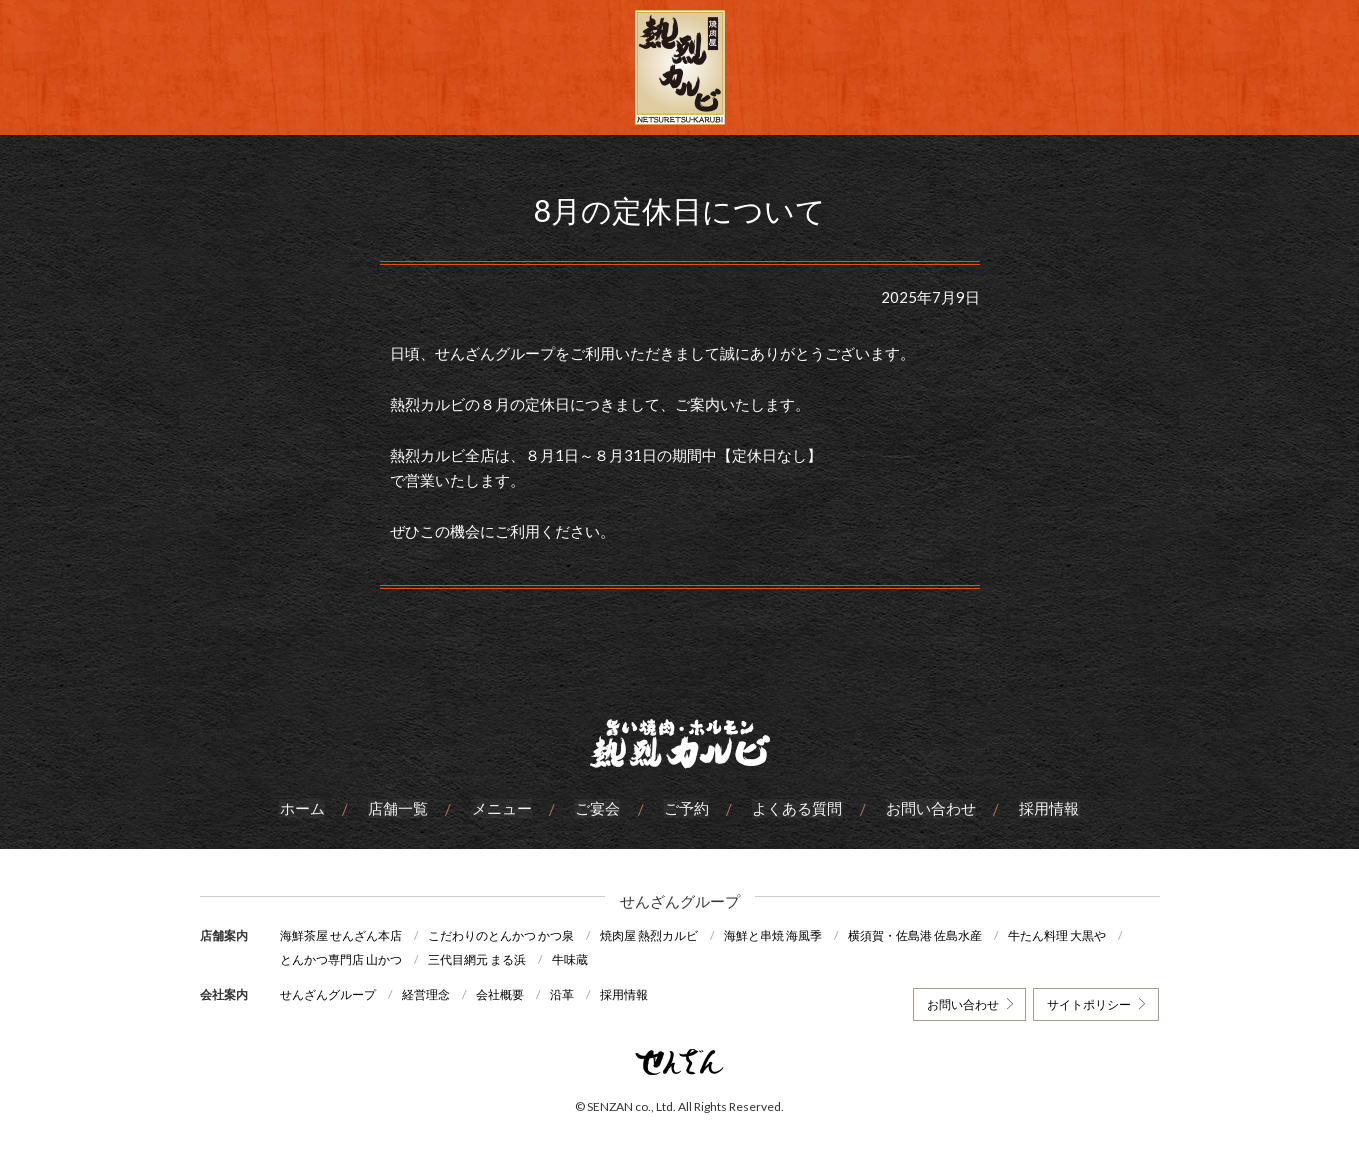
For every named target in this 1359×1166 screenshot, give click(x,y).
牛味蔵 (572, 959)
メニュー (503, 809)
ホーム (304, 809)
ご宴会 (598, 809)
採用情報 (1048, 809)
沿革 (565, 993)
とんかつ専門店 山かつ (341, 959)
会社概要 (502, 993)
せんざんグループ (328, 993)
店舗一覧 (400, 809)
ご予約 (686, 809)
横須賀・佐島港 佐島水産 (919, 935)
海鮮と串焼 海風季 (776, 935)
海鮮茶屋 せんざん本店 (341, 935)
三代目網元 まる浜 (478, 959)
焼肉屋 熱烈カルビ (651, 935)
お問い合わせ (930, 809)
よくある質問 (797, 809)
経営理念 (427, 993)
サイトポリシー (1089, 1003)
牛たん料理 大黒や (1062, 935)
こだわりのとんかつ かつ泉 (502, 935)
